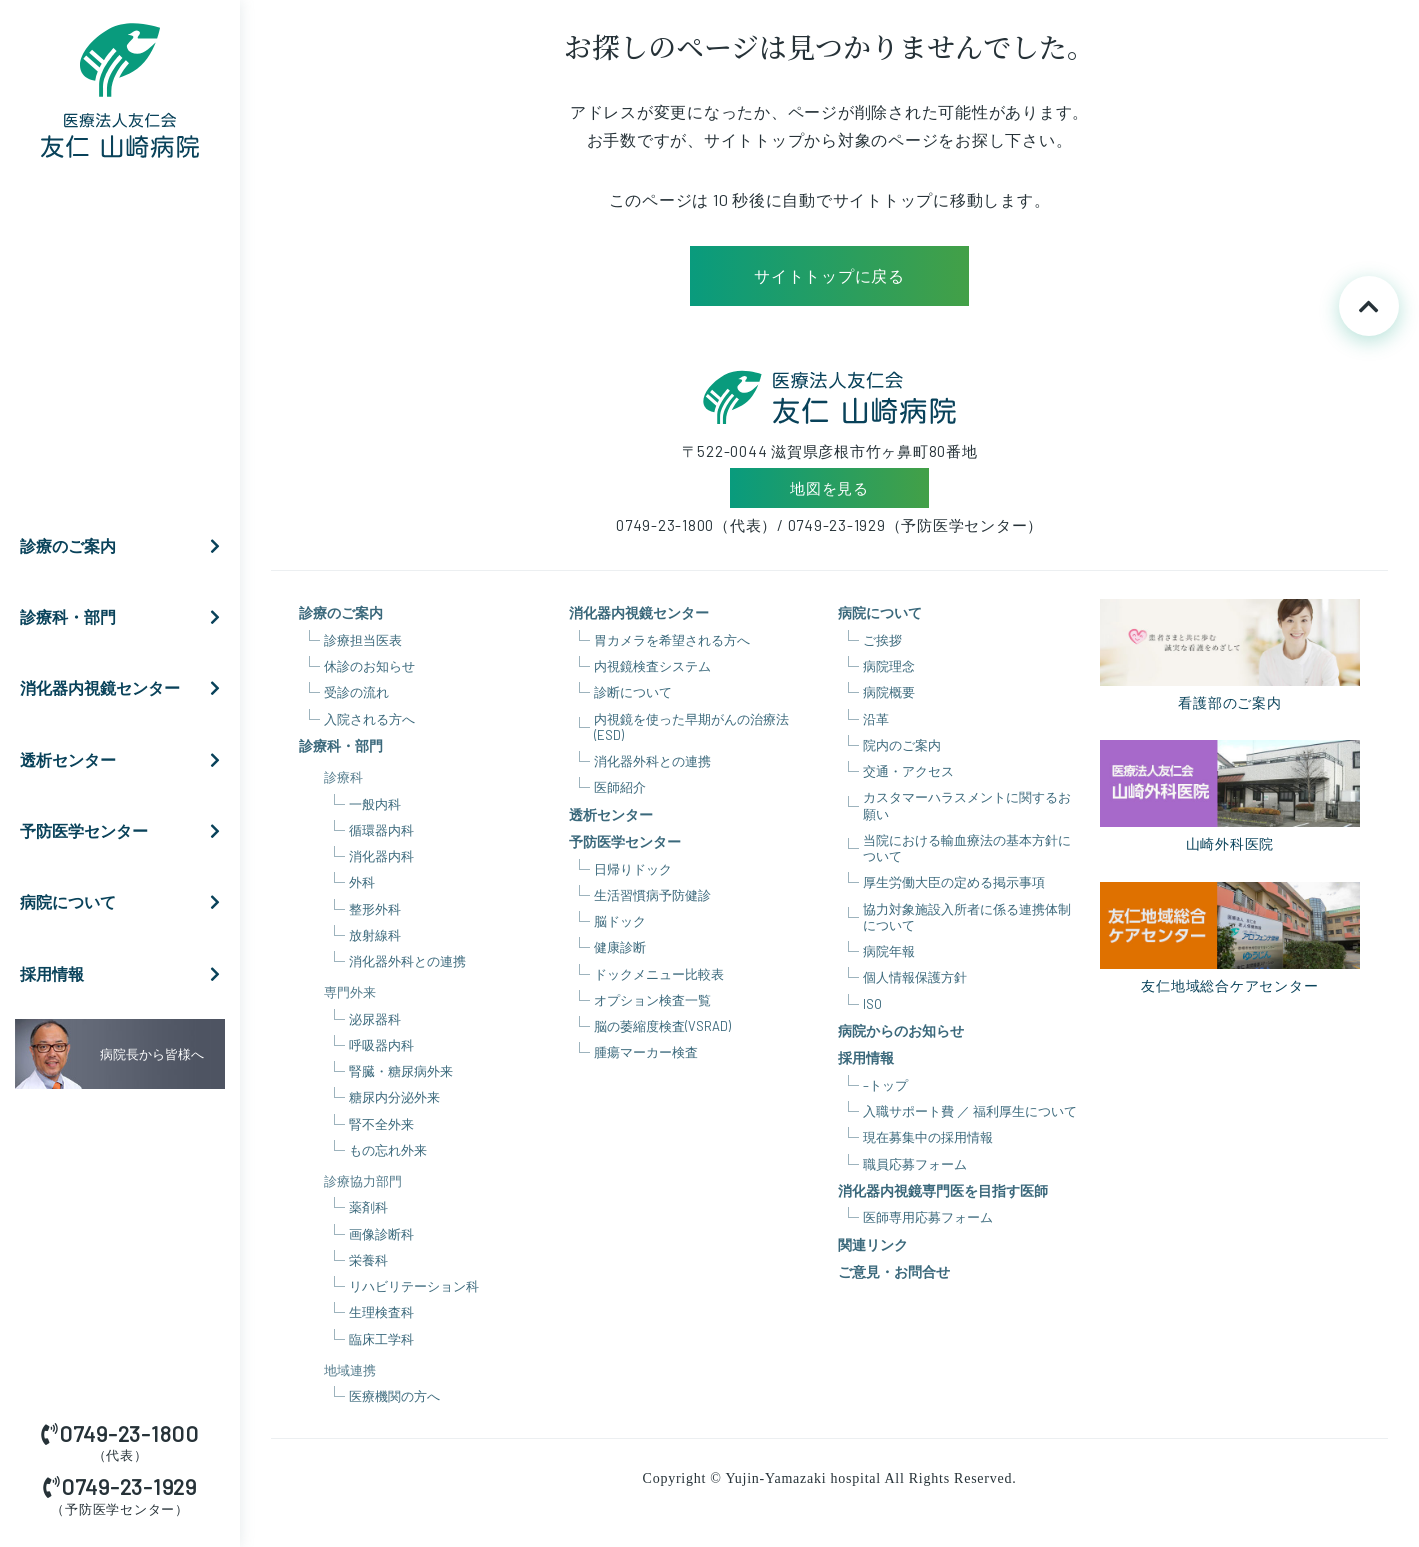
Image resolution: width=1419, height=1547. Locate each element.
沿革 (876, 719)
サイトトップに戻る (829, 275)
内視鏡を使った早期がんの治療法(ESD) (691, 727)
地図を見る (829, 488)
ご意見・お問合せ (894, 1271)
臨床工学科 (381, 1339)
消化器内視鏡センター (125, 688)
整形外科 (375, 909)
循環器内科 (381, 830)
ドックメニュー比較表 (659, 974)
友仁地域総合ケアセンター (1230, 938)
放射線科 (375, 935)
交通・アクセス (908, 771)
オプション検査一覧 (652, 1000)
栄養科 (368, 1260)
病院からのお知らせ (901, 1030)
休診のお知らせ (369, 666)
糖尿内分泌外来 (394, 1097)
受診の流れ (356, 692)
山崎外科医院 (1230, 796)
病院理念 (889, 666)
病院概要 (889, 692)
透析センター (125, 760)
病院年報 (889, 951)
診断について (633, 692)
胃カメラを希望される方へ (672, 640)
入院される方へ (369, 719)
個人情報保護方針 (915, 977)
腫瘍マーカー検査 (646, 1052)
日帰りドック (633, 869)
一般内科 (375, 804)
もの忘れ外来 (388, 1150)
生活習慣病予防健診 (652, 895)
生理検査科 (381, 1312)
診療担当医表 (363, 640)
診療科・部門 (125, 617)
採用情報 (125, 974)
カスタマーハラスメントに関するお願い (967, 805)
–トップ (885, 1085)
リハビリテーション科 (414, 1286)
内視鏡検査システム (652, 666)
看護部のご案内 (1230, 655)
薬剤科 (368, 1207)
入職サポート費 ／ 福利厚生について (970, 1111)
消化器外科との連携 (407, 961)
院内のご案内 (902, 745)
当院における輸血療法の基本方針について (967, 848)
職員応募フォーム (915, 1164)
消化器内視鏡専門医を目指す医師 (943, 1190)
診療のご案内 (125, 546)
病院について (125, 902)
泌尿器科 (375, 1019)
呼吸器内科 (381, 1045)
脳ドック (620, 921)
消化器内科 (381, 856)
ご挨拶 (882, 640)
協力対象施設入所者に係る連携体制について (967, 917)
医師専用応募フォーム (928, 1217)
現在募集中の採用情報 (928, 1137)
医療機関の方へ (394, 1396)
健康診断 (620, 947)
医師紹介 (620, 787)
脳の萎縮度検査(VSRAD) (662, 1026)
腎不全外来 (381, 1124)
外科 (362, 882)
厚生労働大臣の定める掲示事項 (954, 882)
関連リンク (873, 1244)
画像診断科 (381, 1234)
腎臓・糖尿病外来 (401, 1071)
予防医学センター (125, 831)
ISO (872, 1004)
